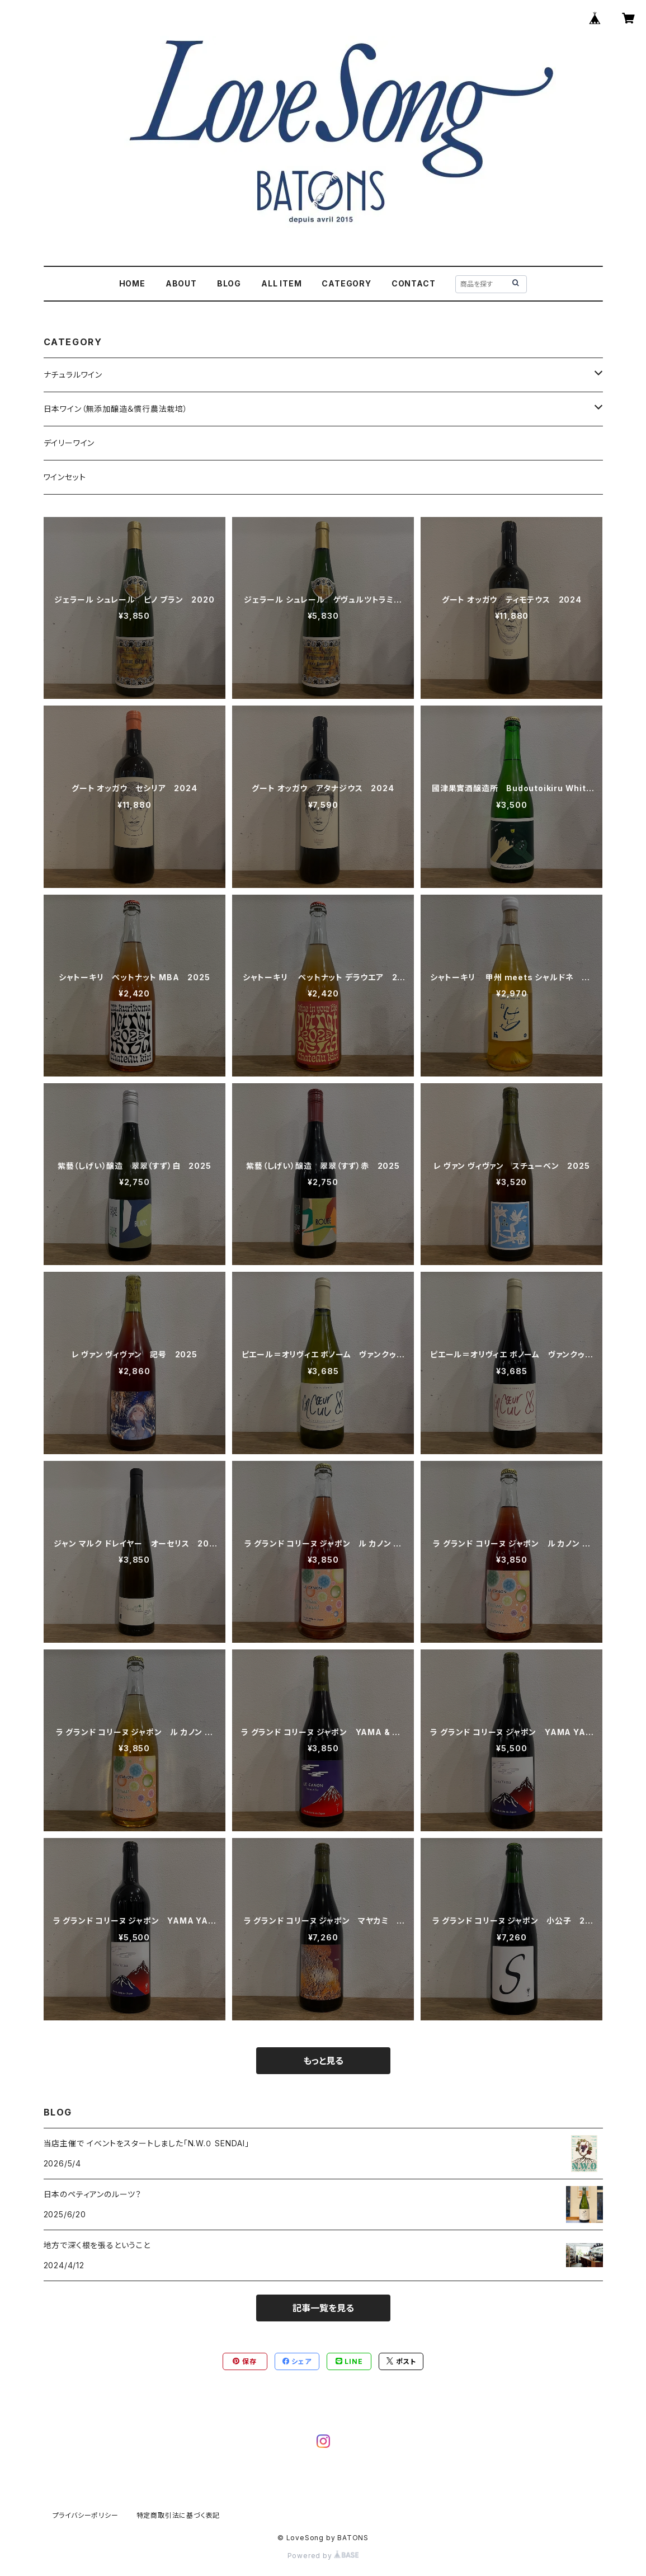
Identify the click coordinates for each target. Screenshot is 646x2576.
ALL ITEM (281, 283)
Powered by (323, 2555)
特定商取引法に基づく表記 (178, 2515)
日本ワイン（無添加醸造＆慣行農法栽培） (116, 408)
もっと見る (323, 2060)
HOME (132, 283)
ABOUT (181, 283)
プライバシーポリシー (86, 2515)
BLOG (229, 283)
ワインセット (65, 477)
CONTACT (414, 283)
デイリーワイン (69, 443)
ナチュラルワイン (73, 374)
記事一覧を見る (323, 2308)
